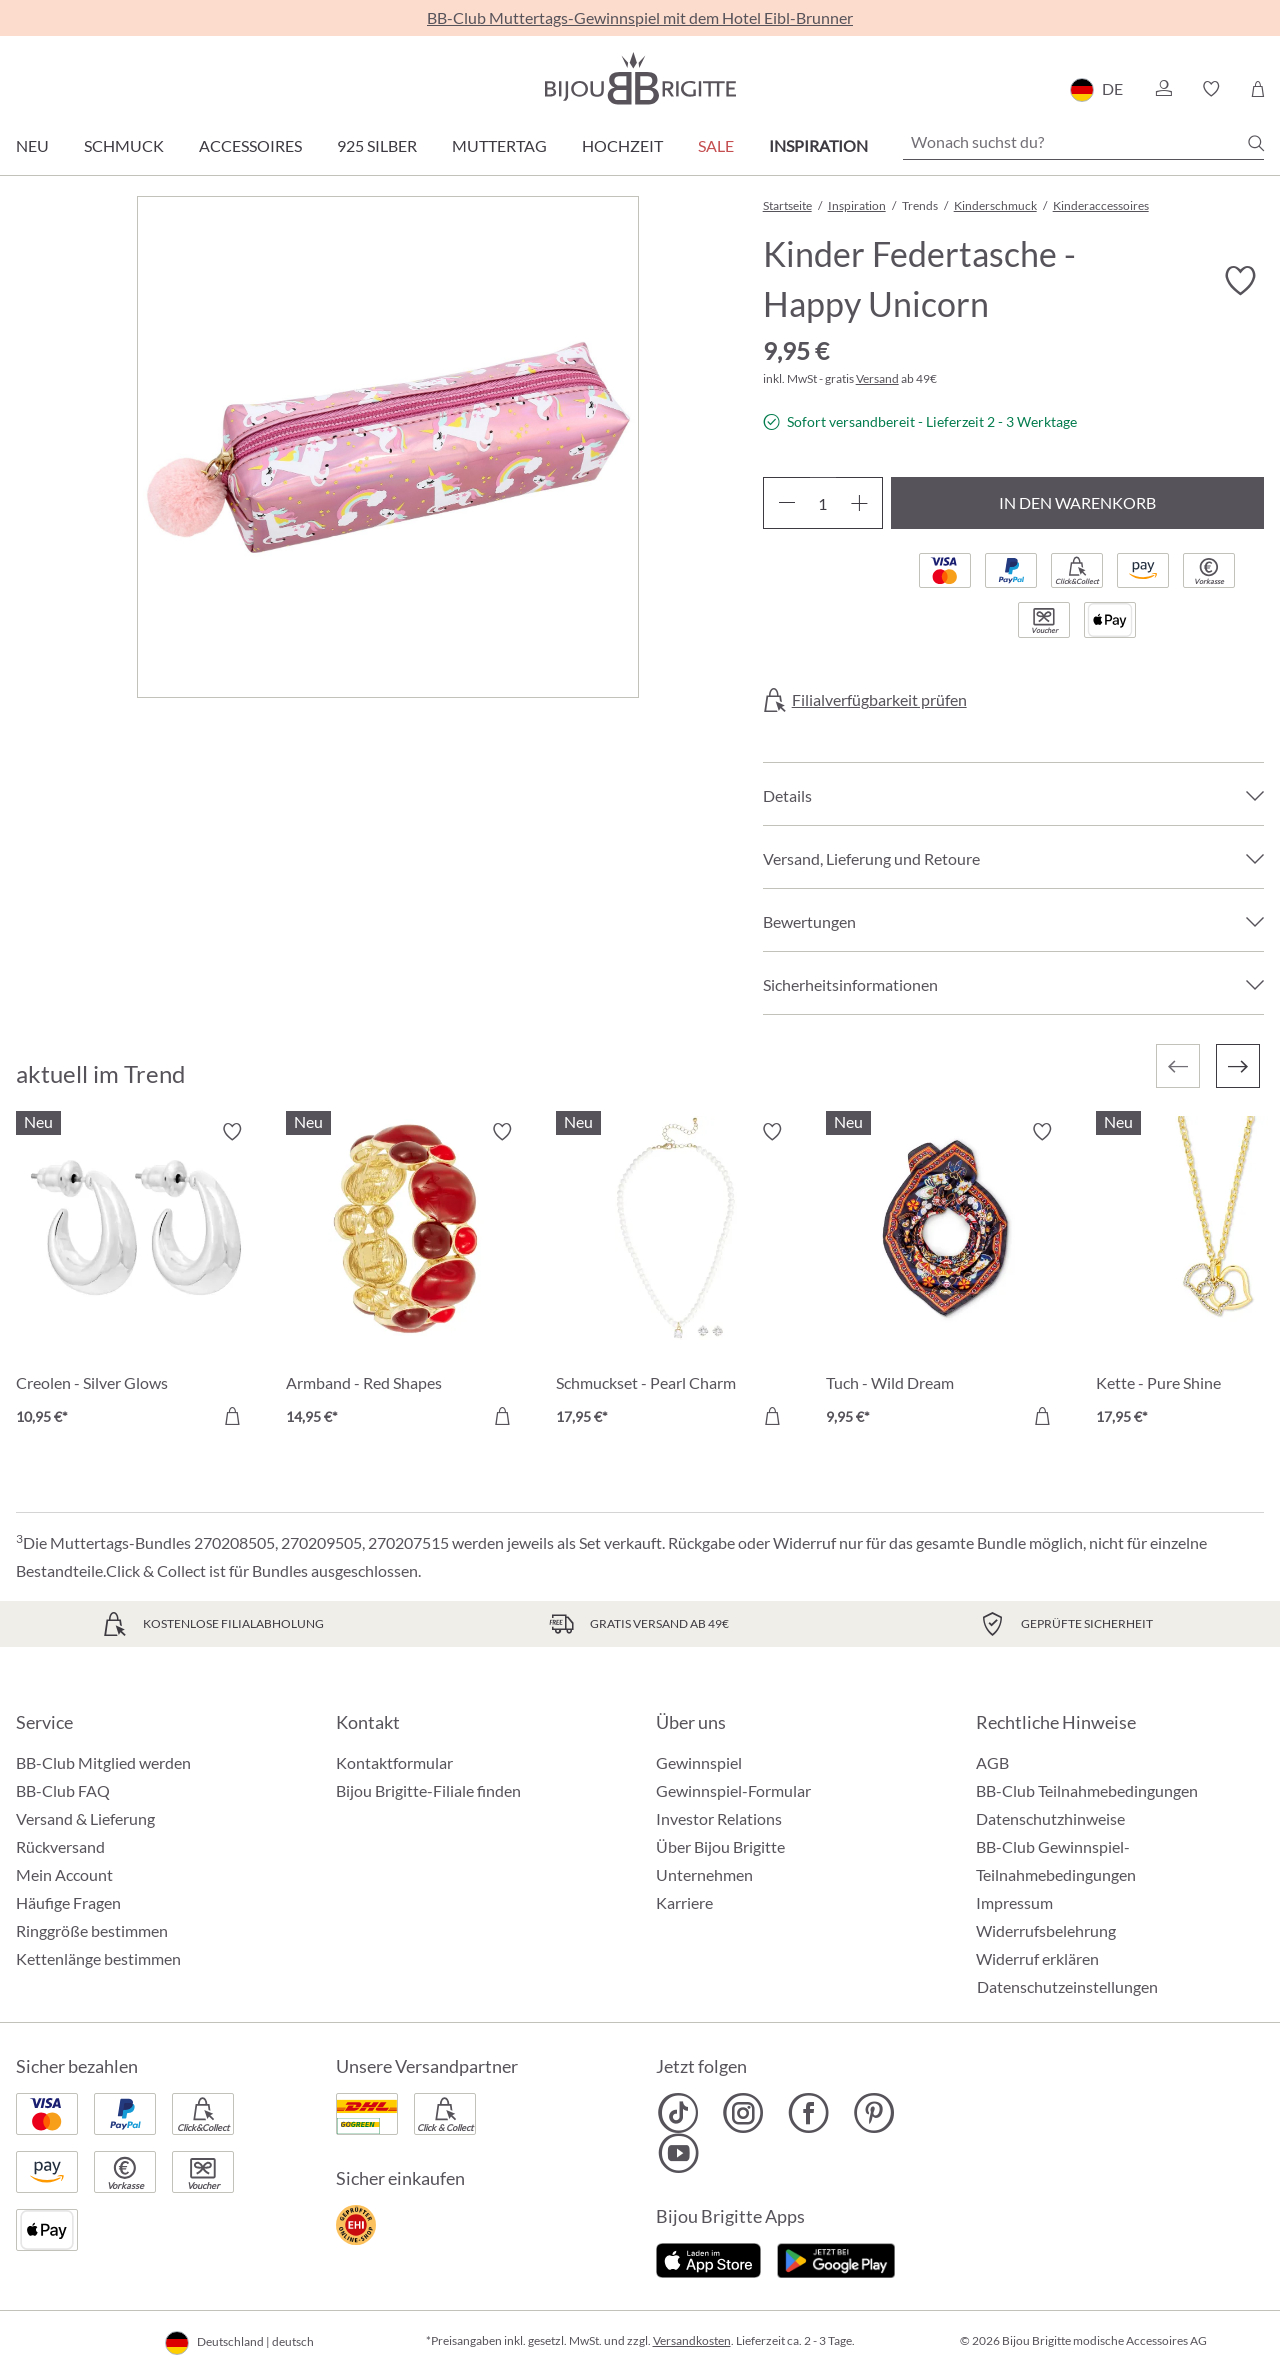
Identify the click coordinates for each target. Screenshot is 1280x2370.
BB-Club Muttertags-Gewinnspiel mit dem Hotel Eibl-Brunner (640, 17)
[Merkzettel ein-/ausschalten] (1240, 281)
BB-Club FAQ (63, 1790)
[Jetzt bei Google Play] (836, 2258)
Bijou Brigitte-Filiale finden (428, 1790)
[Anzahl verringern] (786, 503)
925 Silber (377, 145)
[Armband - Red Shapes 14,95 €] (406, 1277)
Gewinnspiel (699, 1762)
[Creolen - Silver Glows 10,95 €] (136, 1277)
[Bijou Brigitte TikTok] (678, 2113)
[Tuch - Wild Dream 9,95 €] (946, 1277)
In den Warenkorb (1077, 502)
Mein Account (64, 1874)
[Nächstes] (1238, 1066)
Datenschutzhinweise (1050, 1818)
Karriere (684, 1902)
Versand (877, 378)
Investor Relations (719, 1818)
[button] (1163, 89)
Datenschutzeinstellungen (1067, 1987)
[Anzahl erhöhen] (859, 503)
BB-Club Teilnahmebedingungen (1087, 1790)
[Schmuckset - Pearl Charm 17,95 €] (676, 1277)
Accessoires (250, 145)
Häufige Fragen (68, 1902)
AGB (992, 1762)
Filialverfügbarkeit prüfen (879, 700)
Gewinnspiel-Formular (733, 1790)
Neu (32, 145)
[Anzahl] (823, 503)
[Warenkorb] (1257, 89)
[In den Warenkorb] (232, 1416)
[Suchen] (1256, 143)
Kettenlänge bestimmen (98, 1958)
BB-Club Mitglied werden (103, 1762)
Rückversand (60, 1846)
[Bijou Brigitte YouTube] (678, 2153)
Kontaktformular (394, 1762)
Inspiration (818, 145)
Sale (716, 145)
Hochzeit (622, 145)
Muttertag (499, 145)
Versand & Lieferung (85, 1818)
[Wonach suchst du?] (1083, 142)
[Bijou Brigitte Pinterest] (873, 2113)
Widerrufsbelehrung (1046, 1930)
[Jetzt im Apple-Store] (708, 2258)
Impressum (1014, 1902)
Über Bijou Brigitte (720, 1846)
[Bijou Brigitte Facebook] (808, 2113)
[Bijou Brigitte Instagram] (743, 2113)
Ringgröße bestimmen (92, 1930)
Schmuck (124, 145)
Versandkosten (692, 2340)
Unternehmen (704, 1874)
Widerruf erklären (1037, 1958)
